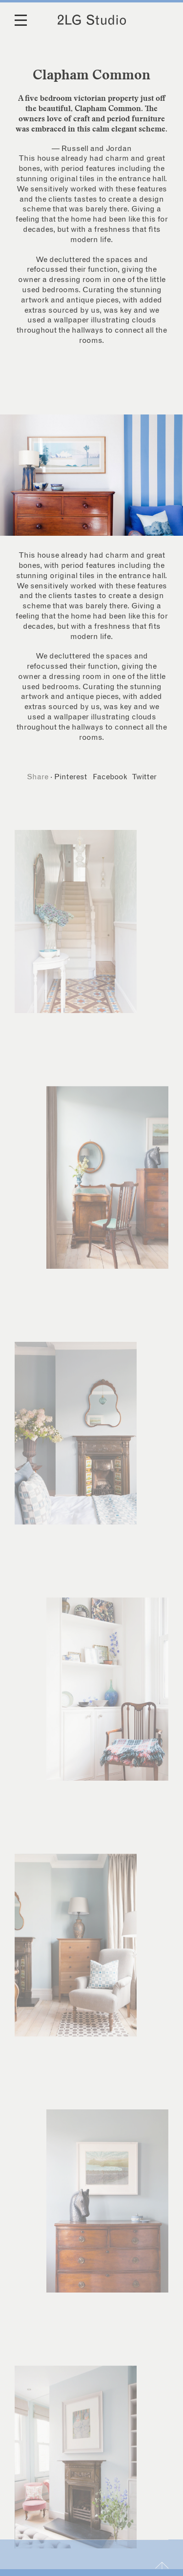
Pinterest (70, 777)
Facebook (110, 777)
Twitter (144, 777)
